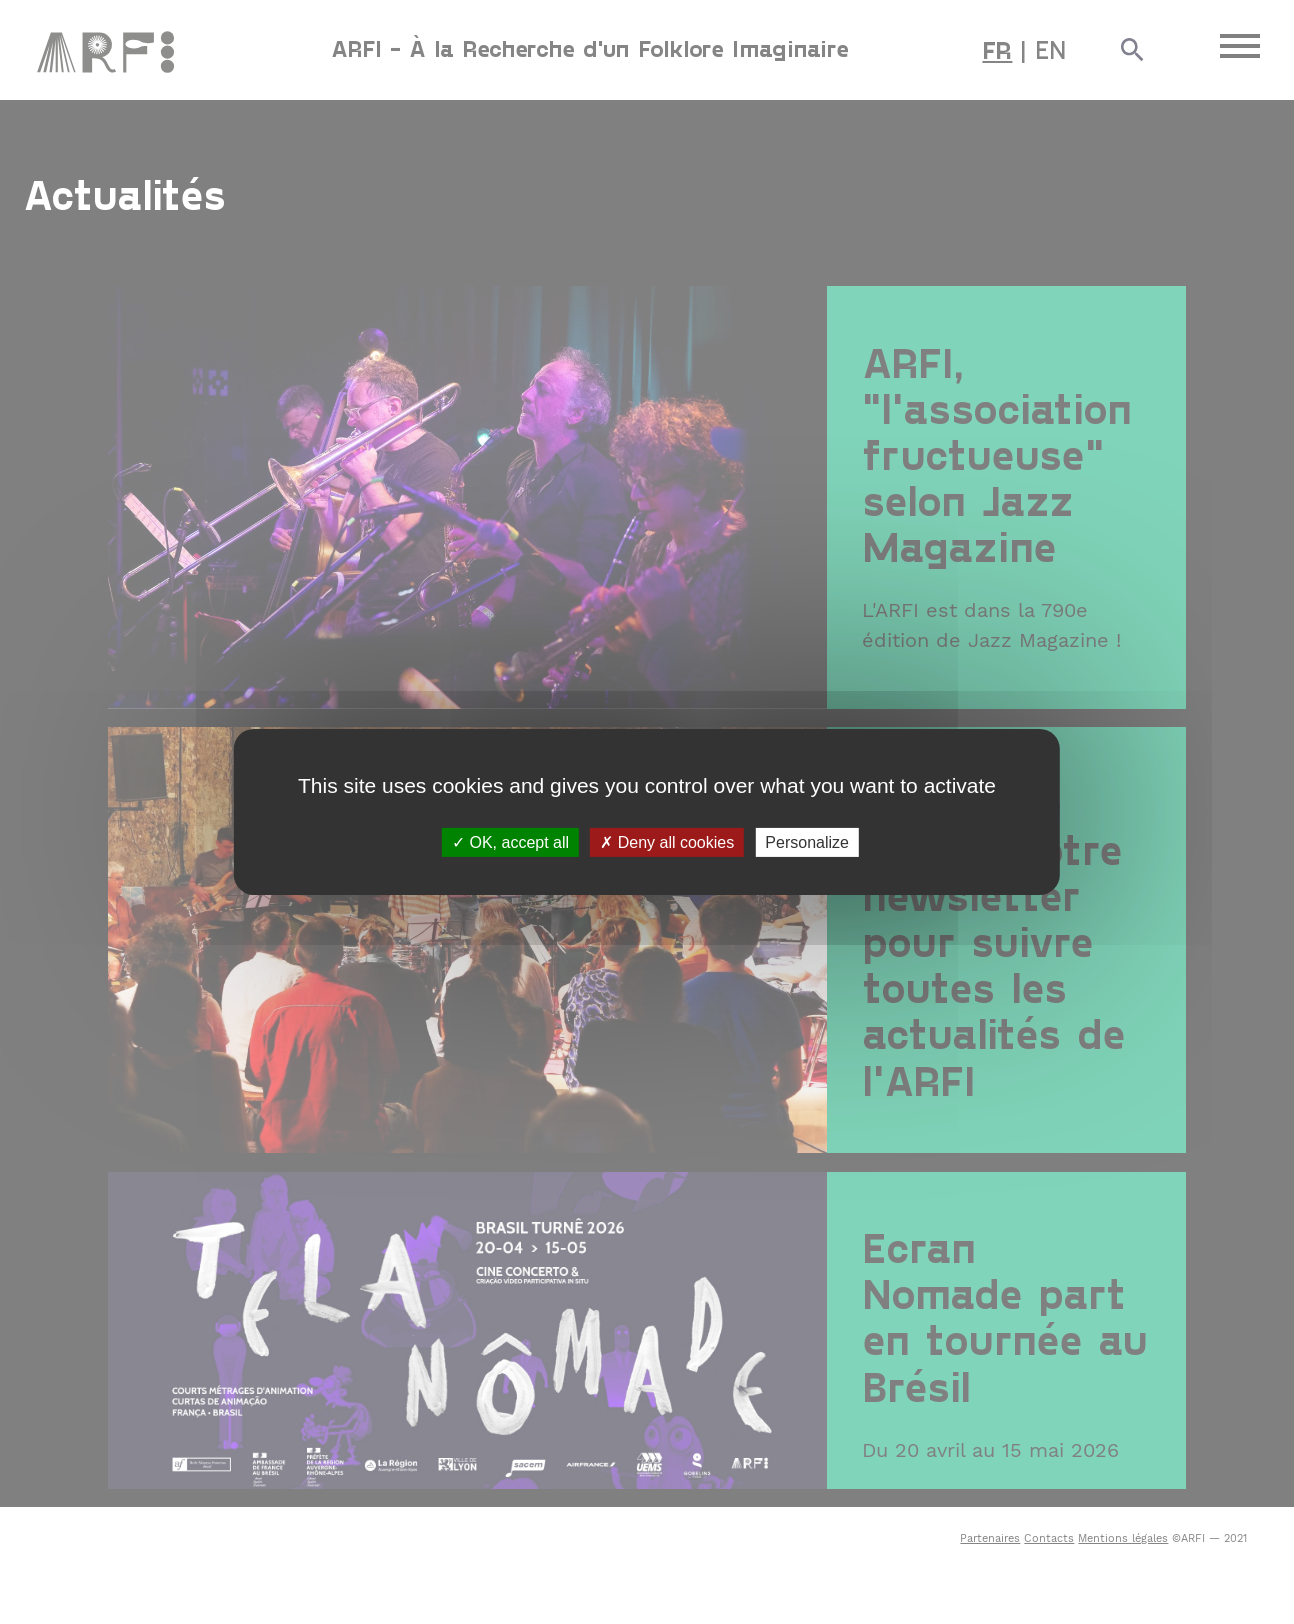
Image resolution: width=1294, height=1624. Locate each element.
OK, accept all (510, 842)
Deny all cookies (667, 842)
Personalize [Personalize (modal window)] (807, 842)
